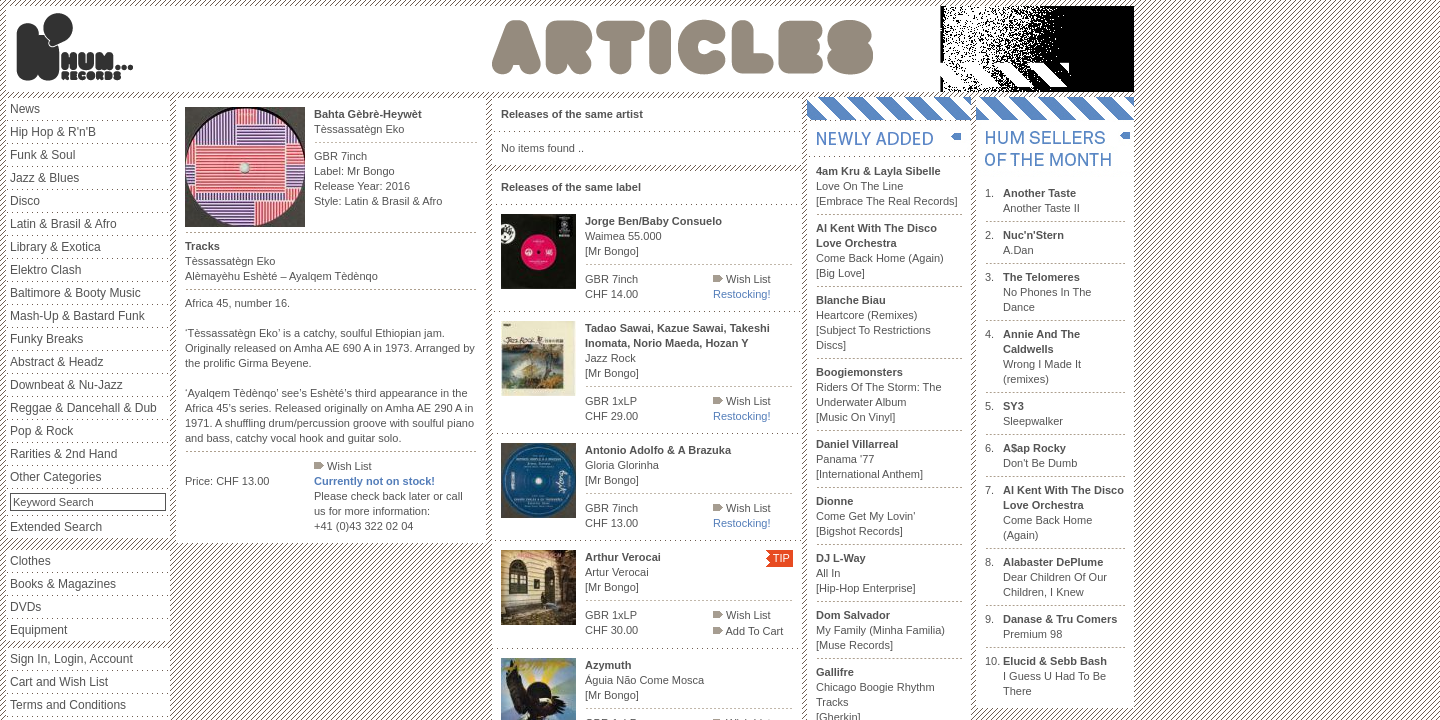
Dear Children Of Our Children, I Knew (1055, 577)
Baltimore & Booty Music (75, 293)
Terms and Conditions (68, 705)
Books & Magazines (63, 584)
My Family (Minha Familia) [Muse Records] (880, 630)
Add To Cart (748, 631)
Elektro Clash (45, 270)
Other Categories (55, 477)
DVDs (25, 607)
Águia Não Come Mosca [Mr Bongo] (644, 680)
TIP (781, 558)
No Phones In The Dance (1047, 292)
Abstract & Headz (56, 362)
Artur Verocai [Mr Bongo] (623, 572)
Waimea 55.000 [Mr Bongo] (653, 236)
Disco (25, 201)
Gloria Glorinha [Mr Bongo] (658, 465)
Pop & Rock (41, 431)
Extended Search (56, 527)
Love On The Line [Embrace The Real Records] (887, 186)
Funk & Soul (42, 155)
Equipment (38, 630)
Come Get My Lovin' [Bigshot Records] (865, 516)
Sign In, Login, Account (71, 659)
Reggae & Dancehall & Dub (83, 408)
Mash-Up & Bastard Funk (77, 316)
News (25, 109)
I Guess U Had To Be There (1055, 676)
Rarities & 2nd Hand (63, 454)
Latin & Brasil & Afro (63, 224)
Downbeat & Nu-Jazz (66, 385)
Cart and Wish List (59, 682)
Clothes (30, 561)
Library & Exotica (55, 247)
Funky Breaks (46, 339)
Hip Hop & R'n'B (53, 132)
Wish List (343, 466)
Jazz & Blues (44, 178)
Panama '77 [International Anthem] (869, 459)
